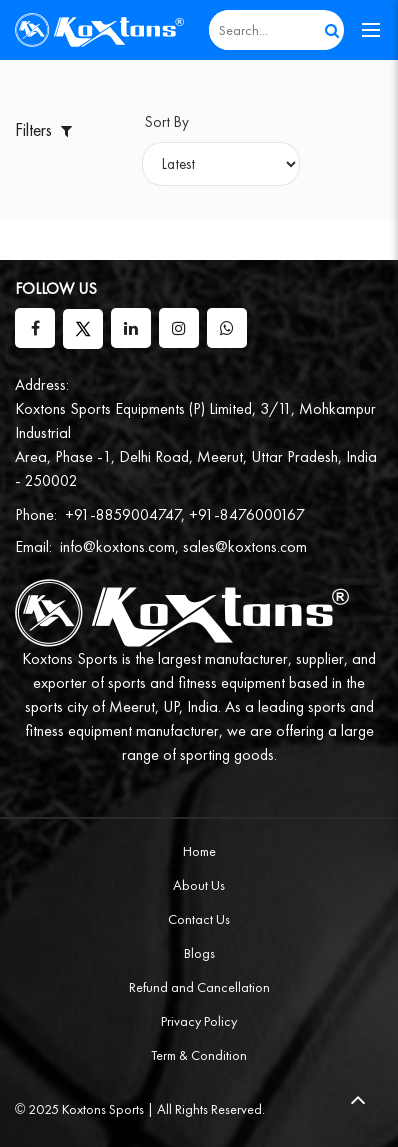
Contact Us (199, 919)
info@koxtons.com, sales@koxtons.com (183, 546)
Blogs (199, 953)
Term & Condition (199, 1055)
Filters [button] (45, 129)
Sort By (167, 122)
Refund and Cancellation (199, 987)
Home (199, 851)
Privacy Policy (199, 1021)
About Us (199, 885)
